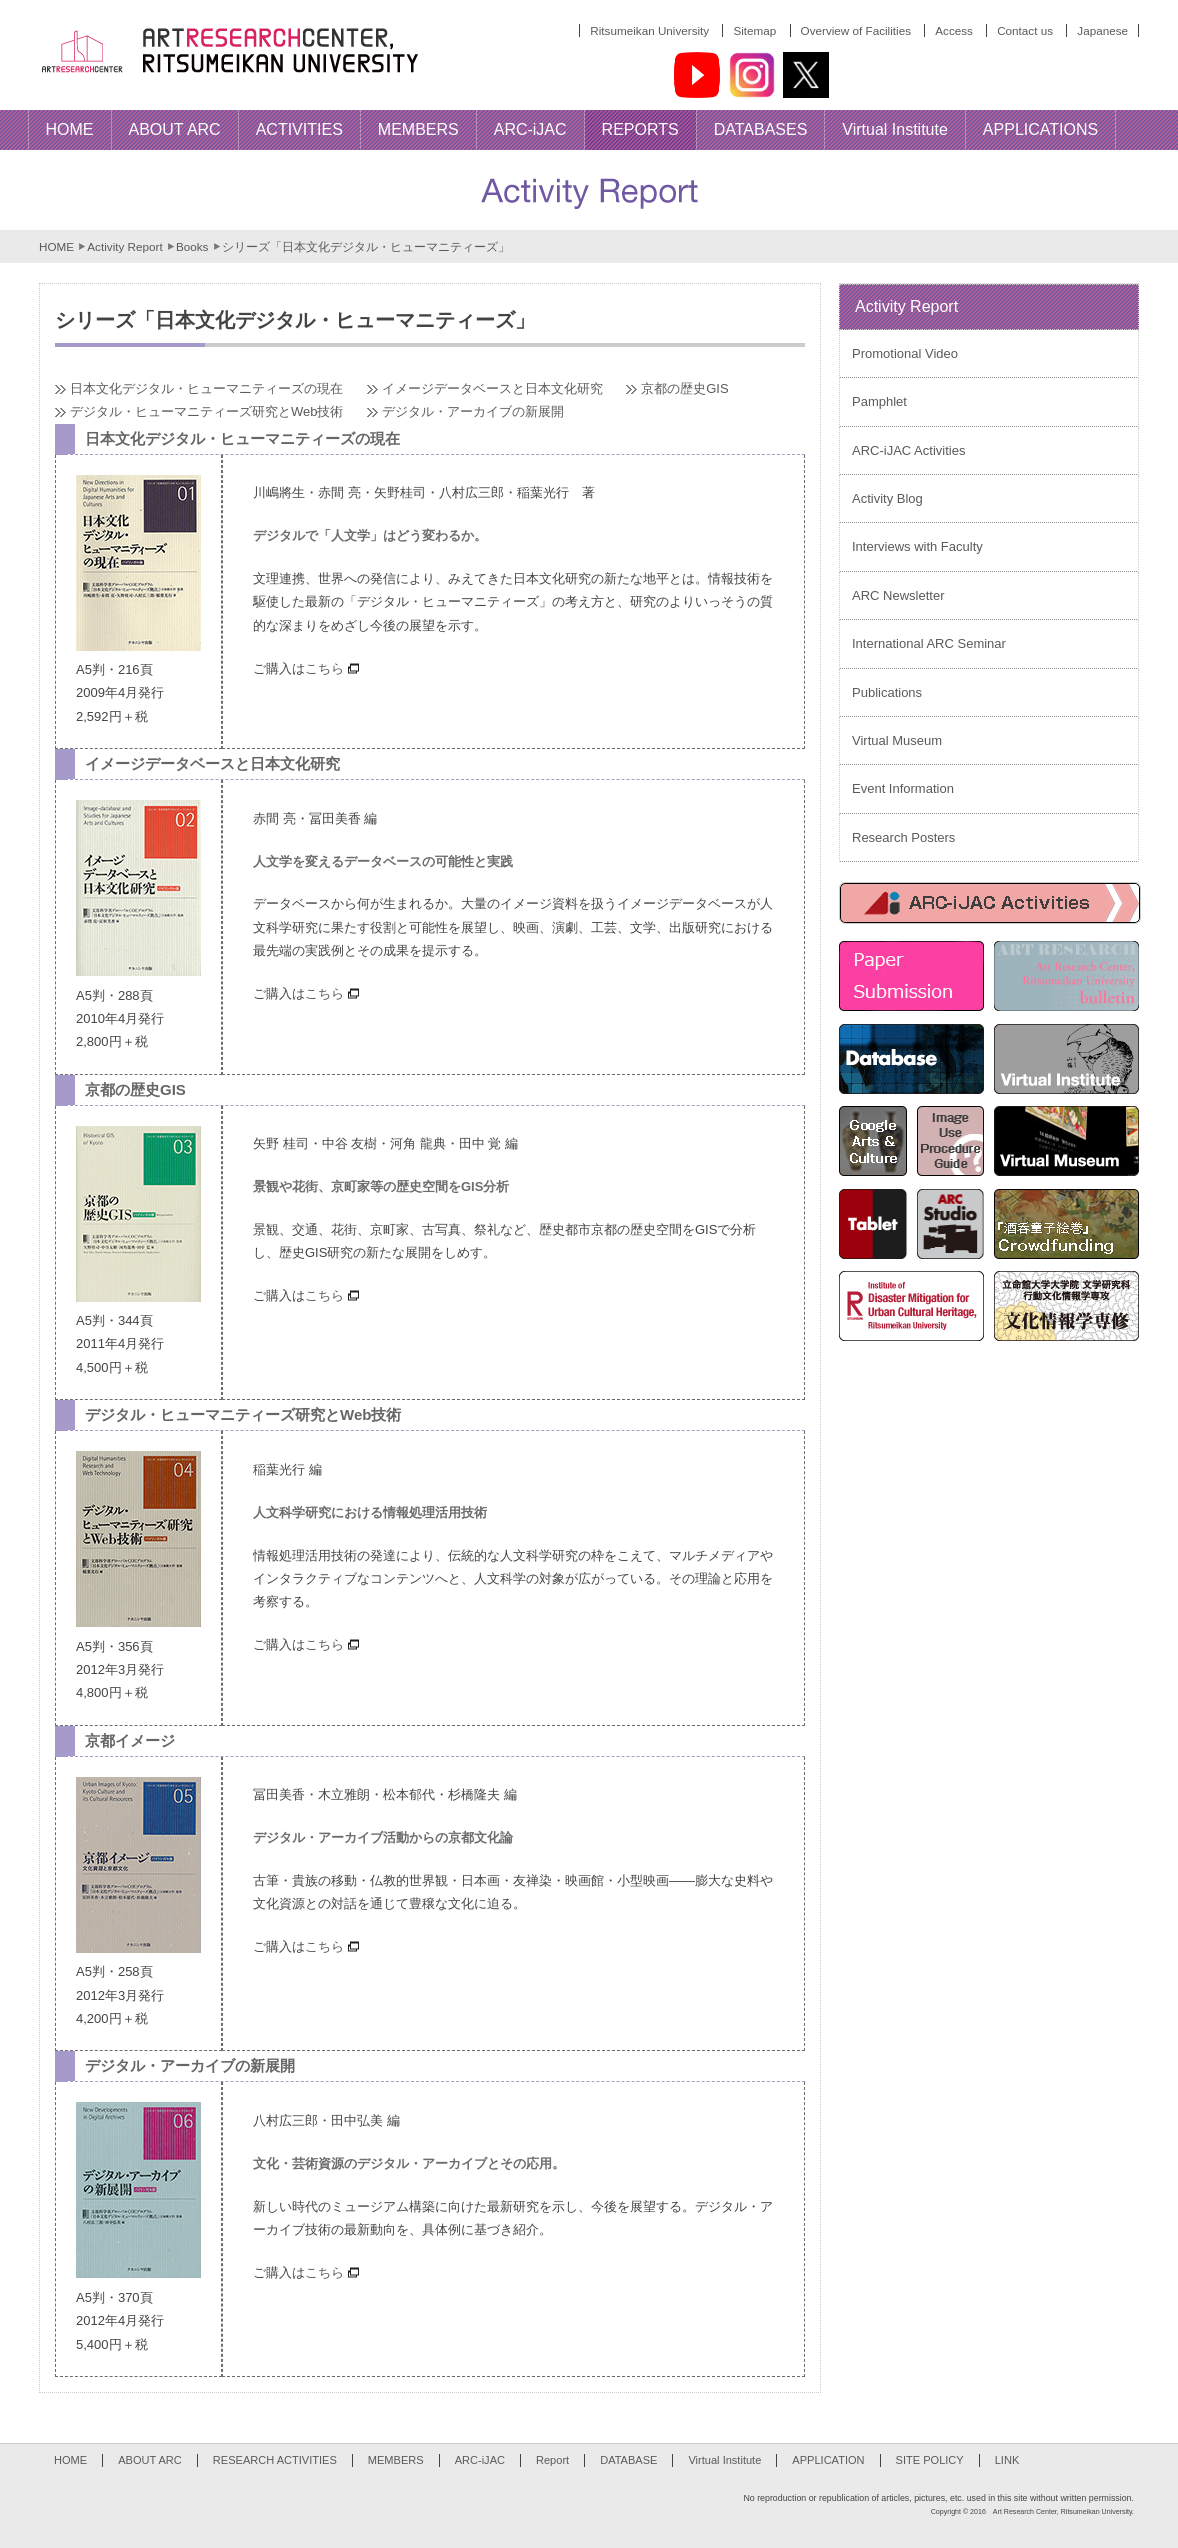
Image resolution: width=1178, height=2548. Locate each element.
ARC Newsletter (898, 595)
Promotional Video (905, 353)
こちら (336, 668)
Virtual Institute (724, 2460)
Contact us (1025, 30)
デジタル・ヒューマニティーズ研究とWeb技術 (207, 411)
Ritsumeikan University (649, 30)
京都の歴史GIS (684, 388)
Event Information (903, 788)
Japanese (1102, 30)
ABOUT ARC (150, 2460)
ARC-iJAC (480, 2460)
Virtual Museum (897, 740)
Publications (887, 692)
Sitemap (754, 30)
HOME (56, 246)
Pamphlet (879, 401)
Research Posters (903, 837)
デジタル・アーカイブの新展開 (473, 411)
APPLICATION (828, 2460)
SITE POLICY (930, 2460)
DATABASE (628, 2460)
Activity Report (124, 246)
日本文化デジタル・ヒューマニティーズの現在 (206, 388)
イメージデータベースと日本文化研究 (492, 388)
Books (192, 246)
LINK (1007, 2460)
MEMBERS (396, 2460)
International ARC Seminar (929, 643)
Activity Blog (887, 498)
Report (552, 2460)
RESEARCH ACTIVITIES (275, 2460)
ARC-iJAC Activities (908, 450)
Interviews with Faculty (917, 546)
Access (954, 30)
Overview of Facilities (856, 30)
